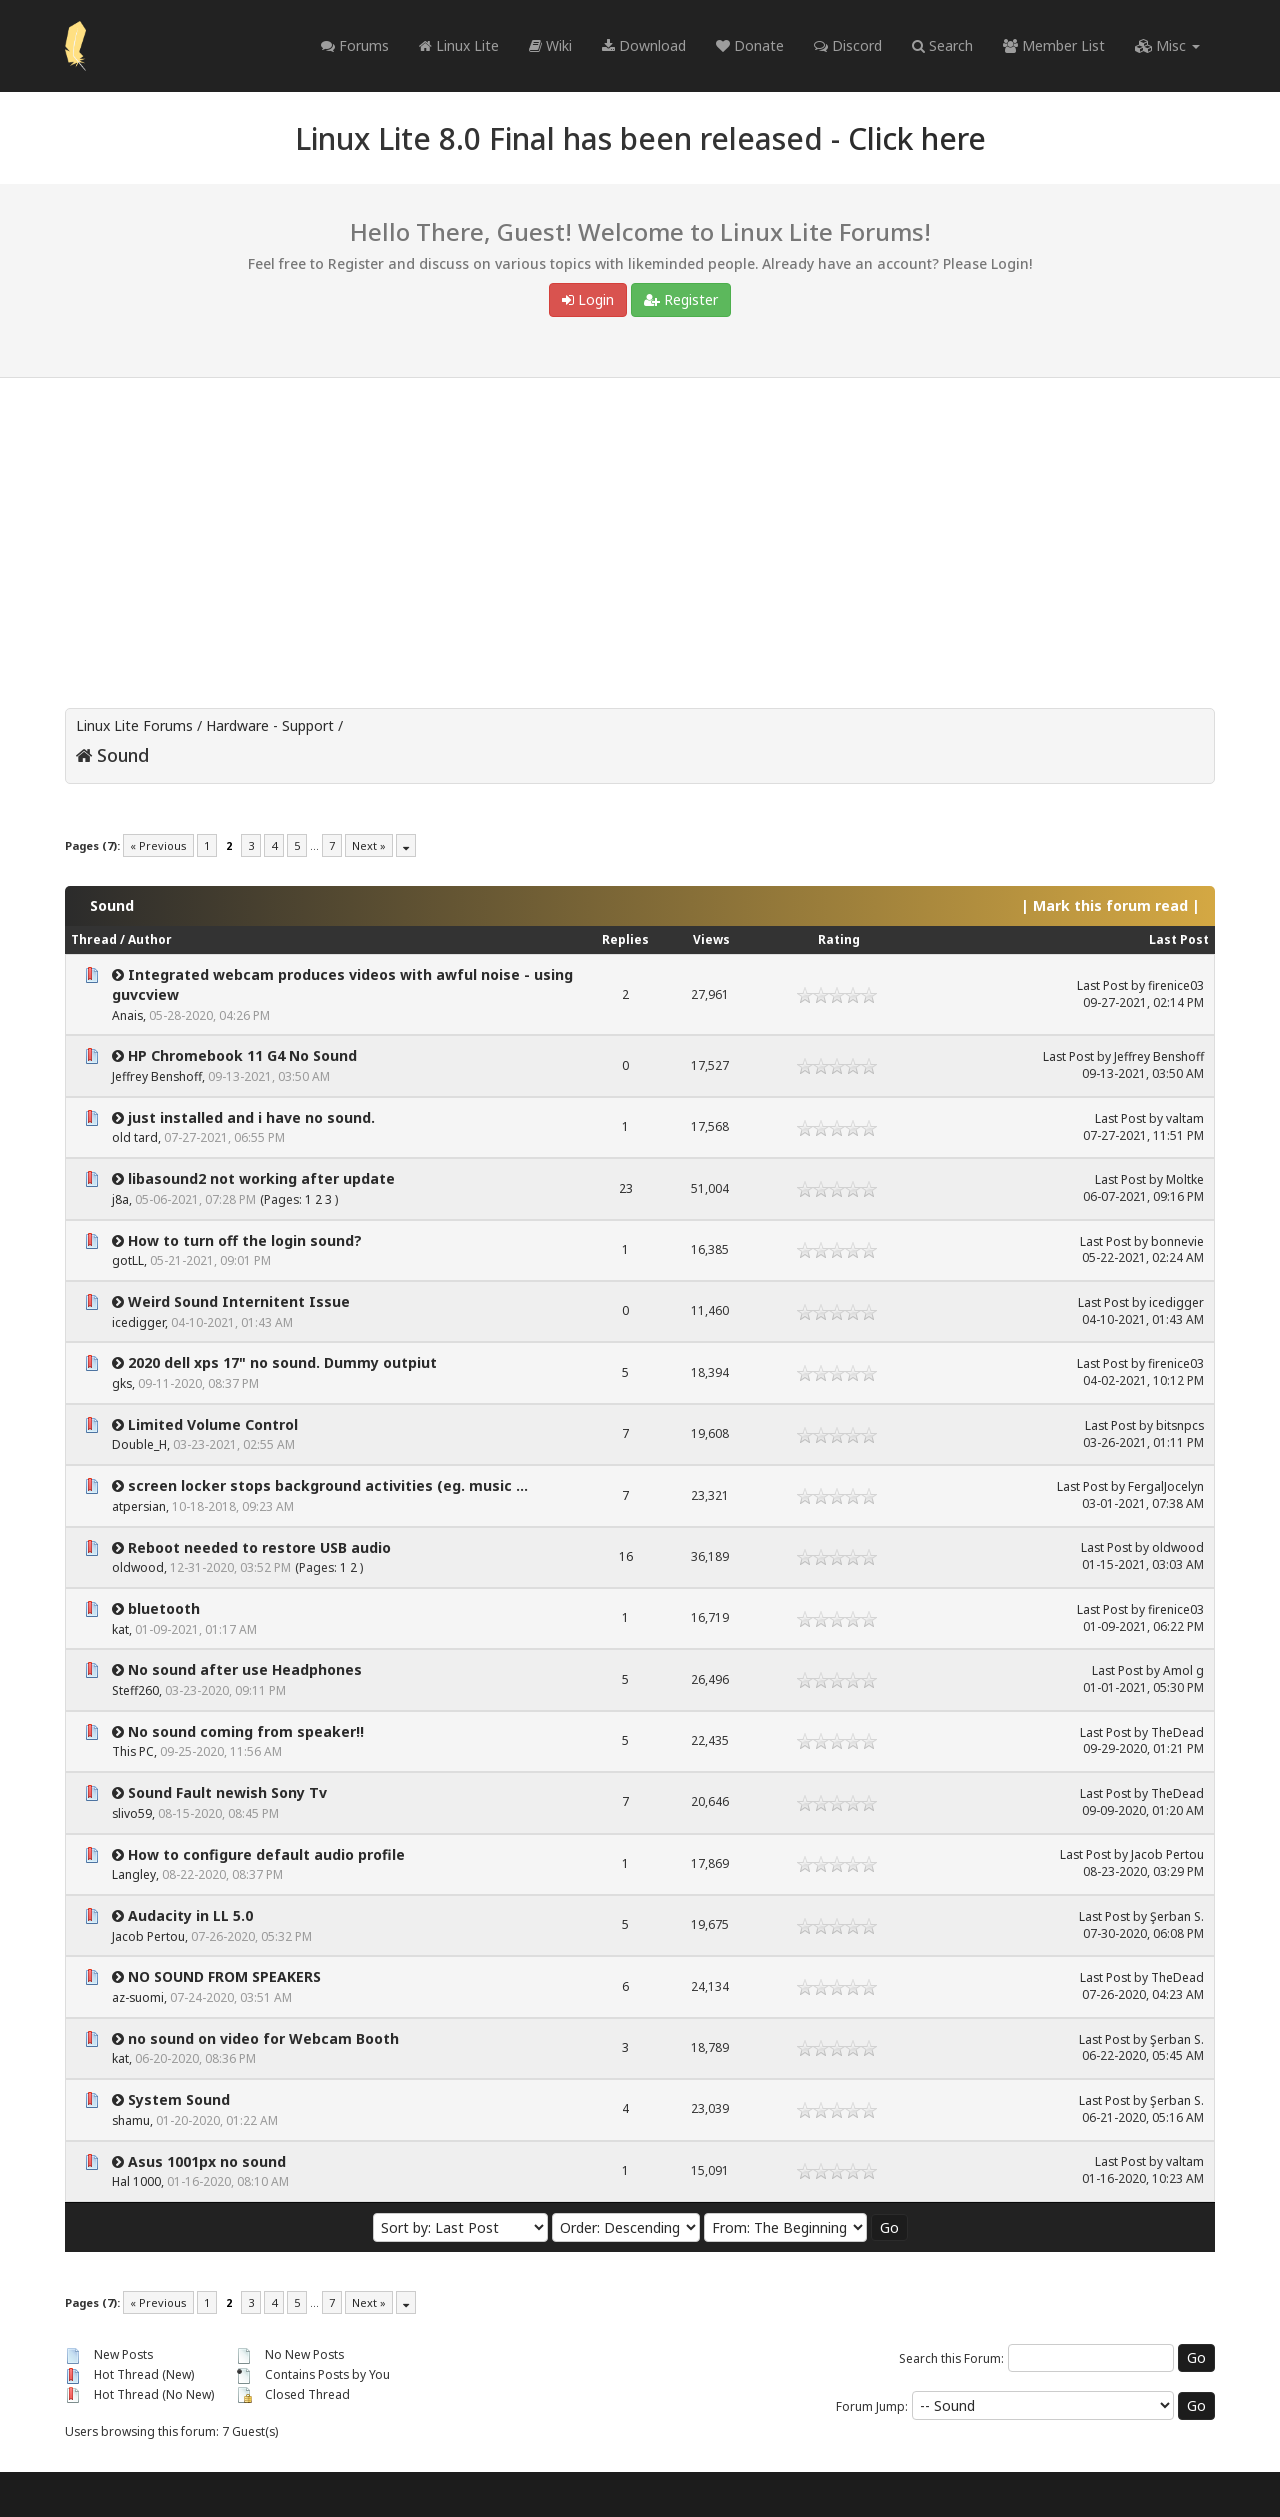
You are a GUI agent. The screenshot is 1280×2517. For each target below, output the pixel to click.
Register (681, 299)
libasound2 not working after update (261, 1178)
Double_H (139, 1444)
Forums (355, 45)
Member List (1054, 45)
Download (644, 45)
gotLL (128, 1260)
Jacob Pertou (1167, 1854)
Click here (917, 138)
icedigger (138, 1322)
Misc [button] (1167, 45)
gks (122, 1383)
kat (120, 1629)
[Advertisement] (640, 528)
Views (711, 939)
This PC (133, 1751)
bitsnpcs (1180, 1425)
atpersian (139, 1506)
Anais (127, 1015)
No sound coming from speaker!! (246, 1731)
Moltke (1185, 1179)
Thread (94, 939)
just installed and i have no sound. (251, 1117)
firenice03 (1176, 985)
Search (942, 45)
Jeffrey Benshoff (157, 1076)
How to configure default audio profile (266, 1854)
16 (626, 1556)
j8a (120, 1199)
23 (626, 1188)
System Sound (179, 2099)
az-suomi (138, 1997)
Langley (134, 1874)
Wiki (550, 45)
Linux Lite (459, 45)
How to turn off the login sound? (245, 1240)
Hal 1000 (136, 2181)
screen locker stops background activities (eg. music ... (328, 1485)
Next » (369, 845)
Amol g (1183, 1670)
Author (150, 939)
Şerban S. (1177, 1916)
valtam (1185, 1118)
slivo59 (132, 1813)
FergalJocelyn (1166, 1486)
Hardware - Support (270, 725)
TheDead (1177, 1732)
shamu (131, 2120)
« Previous (158, 845)
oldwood (138, 1567)
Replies (625, 939)
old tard (135, 1137)
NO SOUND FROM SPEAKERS (224, 1976)
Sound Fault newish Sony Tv (227, 1792)
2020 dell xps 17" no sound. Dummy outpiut (282, 1362)
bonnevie (1177, 1241)
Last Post (1179, 939)
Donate (750, 45)
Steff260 (135, 1690)
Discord (848, 45)
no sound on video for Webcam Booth (263, 2038)
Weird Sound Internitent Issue (239, 1301)
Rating (839, 939)
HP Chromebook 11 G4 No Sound (242, 1055)
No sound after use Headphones (245, 1669)
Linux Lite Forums (134, 725)
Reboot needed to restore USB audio (259, 1547)
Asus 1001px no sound (207, 2161)
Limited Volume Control (213, 1424)
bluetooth (164, 1608)
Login (588, 299)
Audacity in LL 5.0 (190, 1915)
